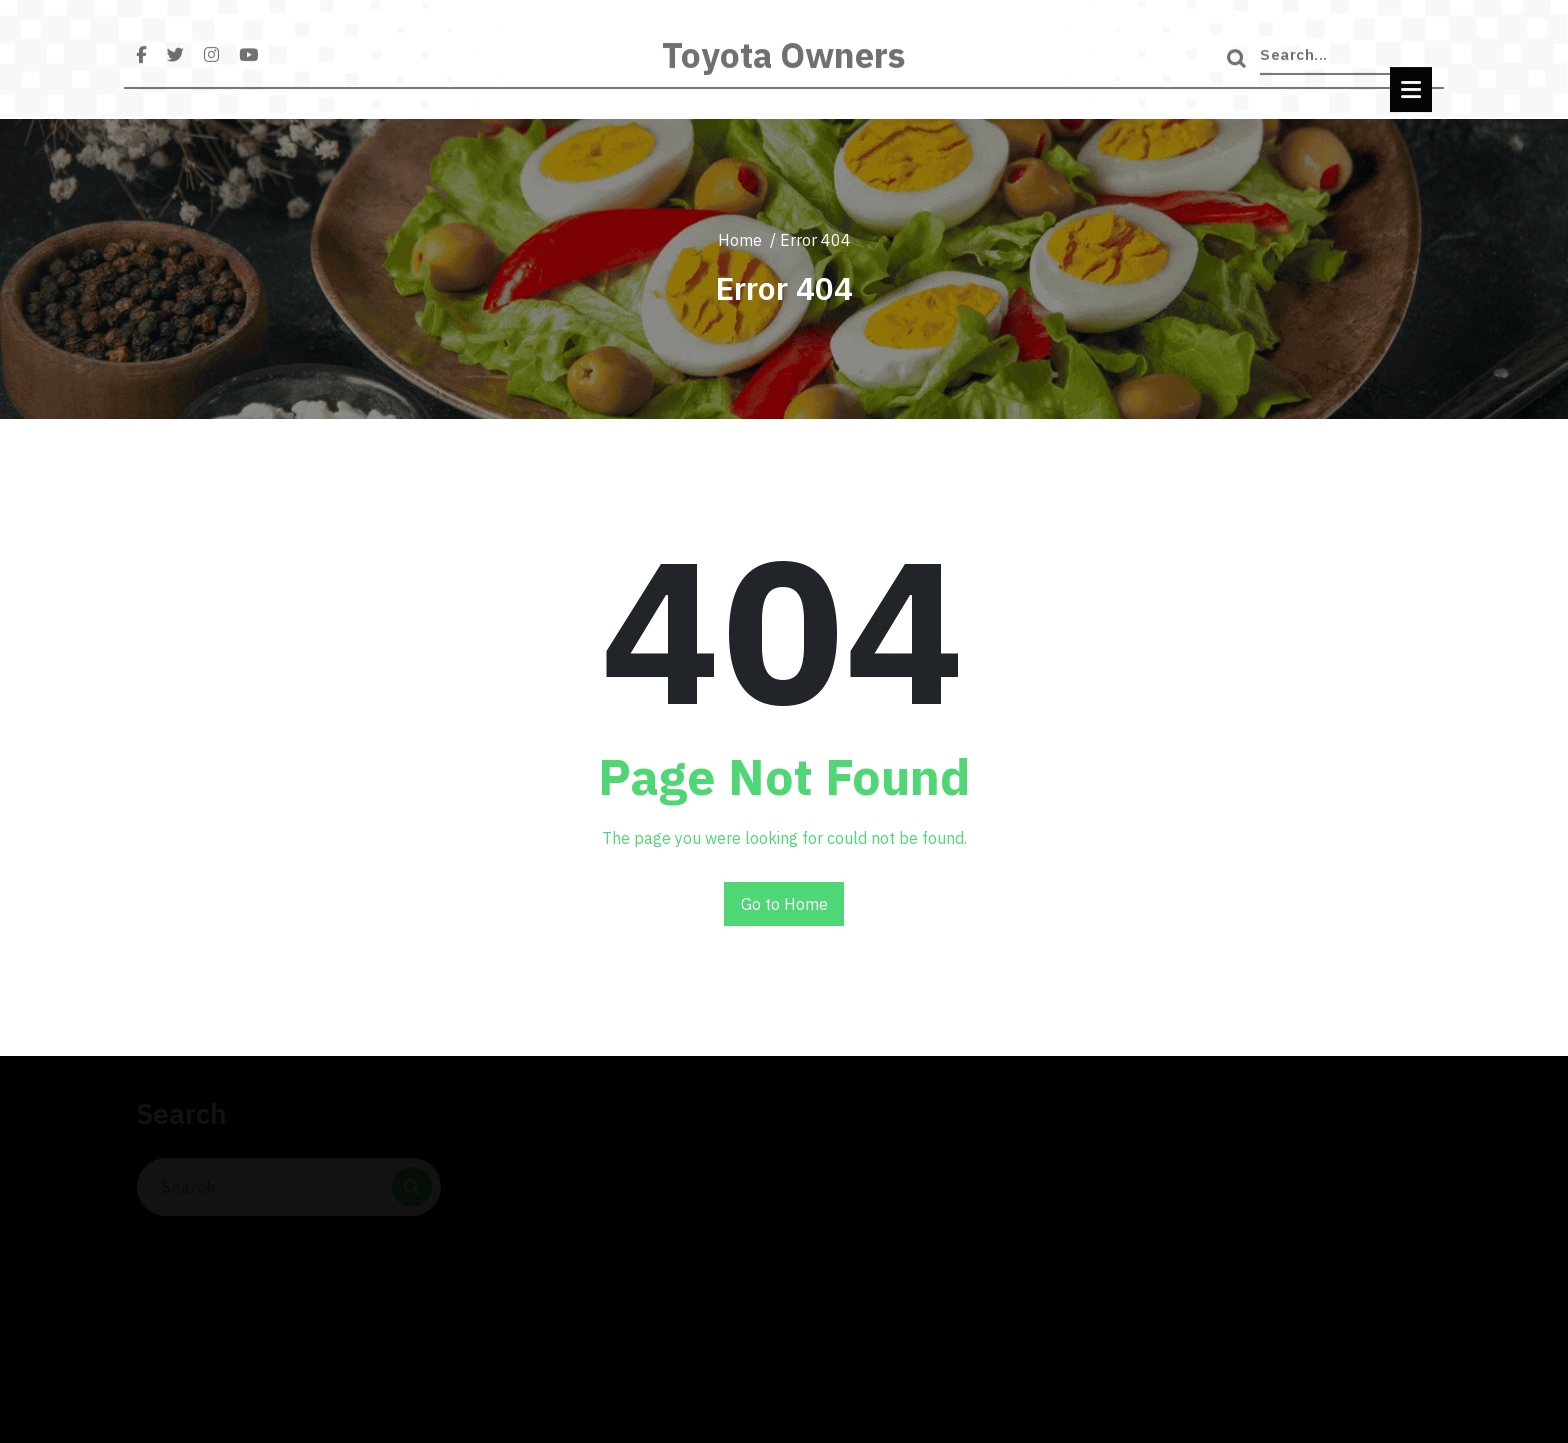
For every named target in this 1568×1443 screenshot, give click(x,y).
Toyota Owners (784, 65)
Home (740, 240)
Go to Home (784, 904)
